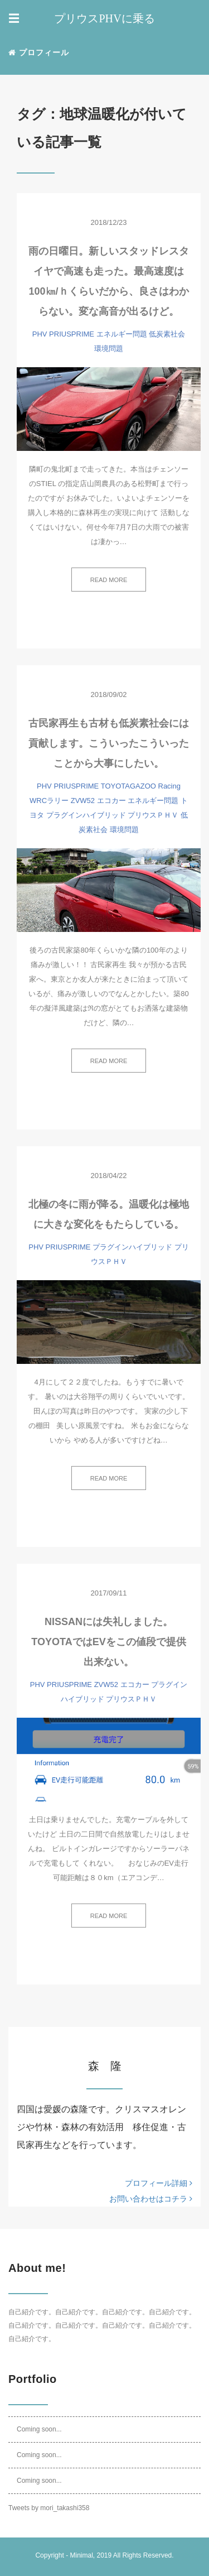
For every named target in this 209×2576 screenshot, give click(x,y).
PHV (39, 334)
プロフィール (38, 52)
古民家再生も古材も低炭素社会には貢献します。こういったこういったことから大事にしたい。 (108, 743)
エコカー (111, 800)
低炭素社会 (167, 334)
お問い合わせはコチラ (150, 2198)
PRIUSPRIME (71, 334)
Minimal (81, 2555)
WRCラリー (49, 800)
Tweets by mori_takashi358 (48, 2508)
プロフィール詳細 (158, 2183)
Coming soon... (39, 2429)
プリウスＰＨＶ (153, 815)
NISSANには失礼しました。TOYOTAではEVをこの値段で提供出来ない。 (108, 1641)
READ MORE (109, 579)
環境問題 (108, 348)
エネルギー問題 (121, 334)
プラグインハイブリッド (86, 815)
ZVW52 (83, 800)
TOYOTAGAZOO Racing (141, 786)
